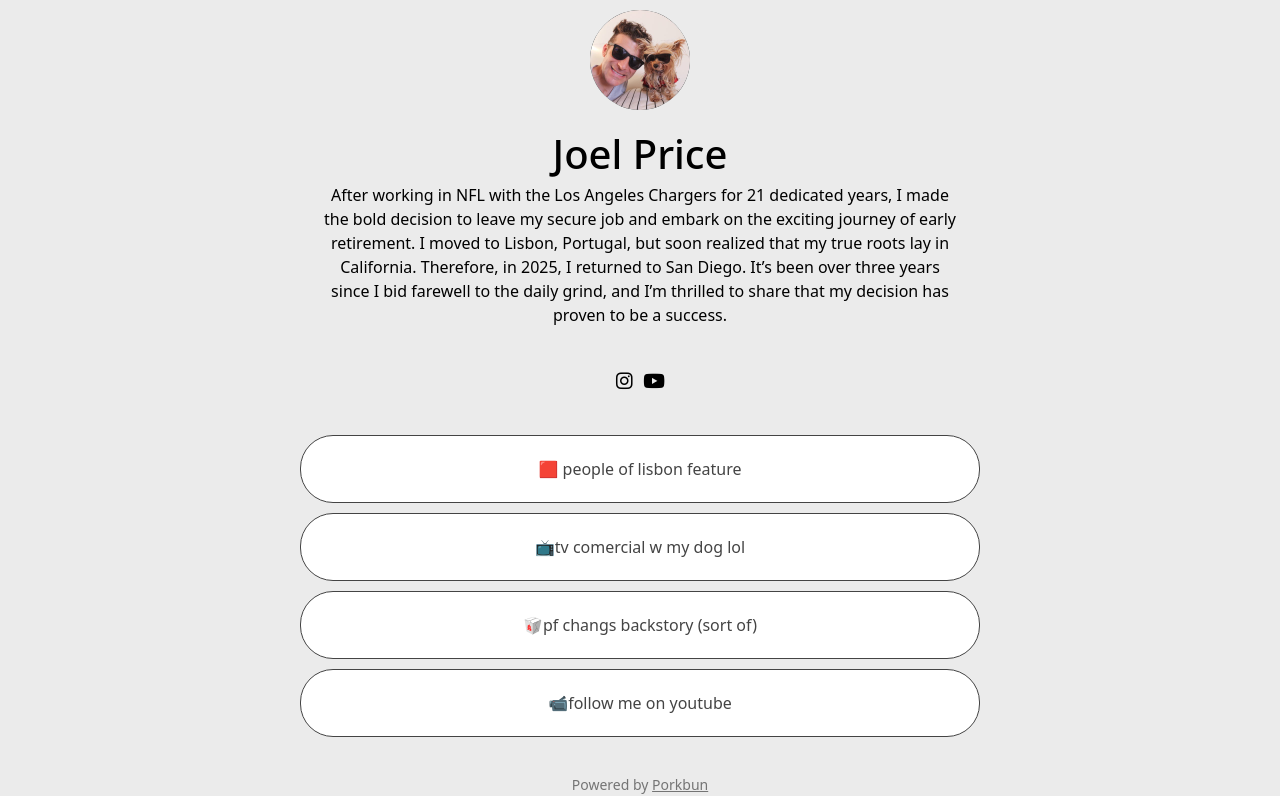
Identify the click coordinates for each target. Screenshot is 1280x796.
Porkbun (680, 784)
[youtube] (654, 380)
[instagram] (624, 380)
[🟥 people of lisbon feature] (640, 469)
